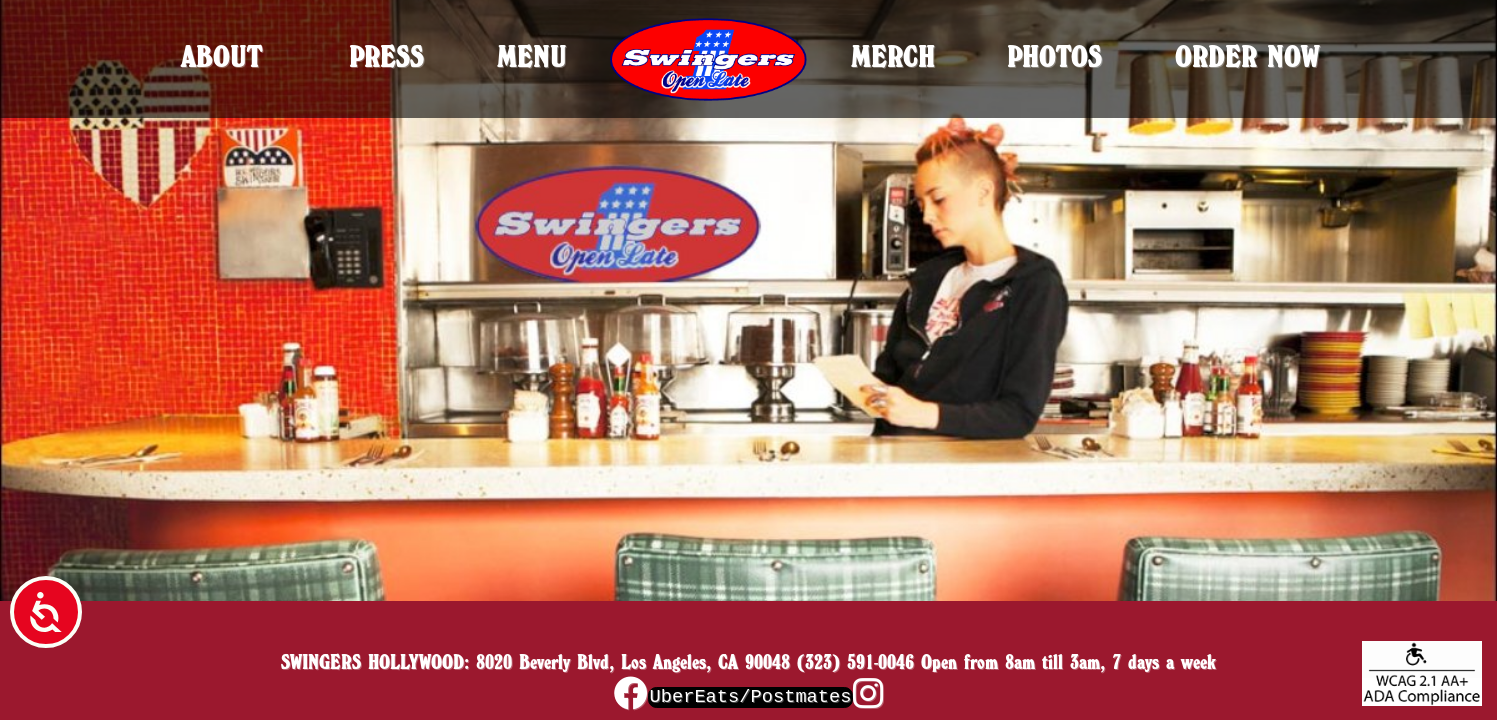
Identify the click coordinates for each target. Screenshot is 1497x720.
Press (386, 57)
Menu (532, 57)
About (221, 57)
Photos (1054, 57)
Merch (893, 57)
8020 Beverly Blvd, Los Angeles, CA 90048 (633, 662)
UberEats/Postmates (750, 697)
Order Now (1247, 57)
